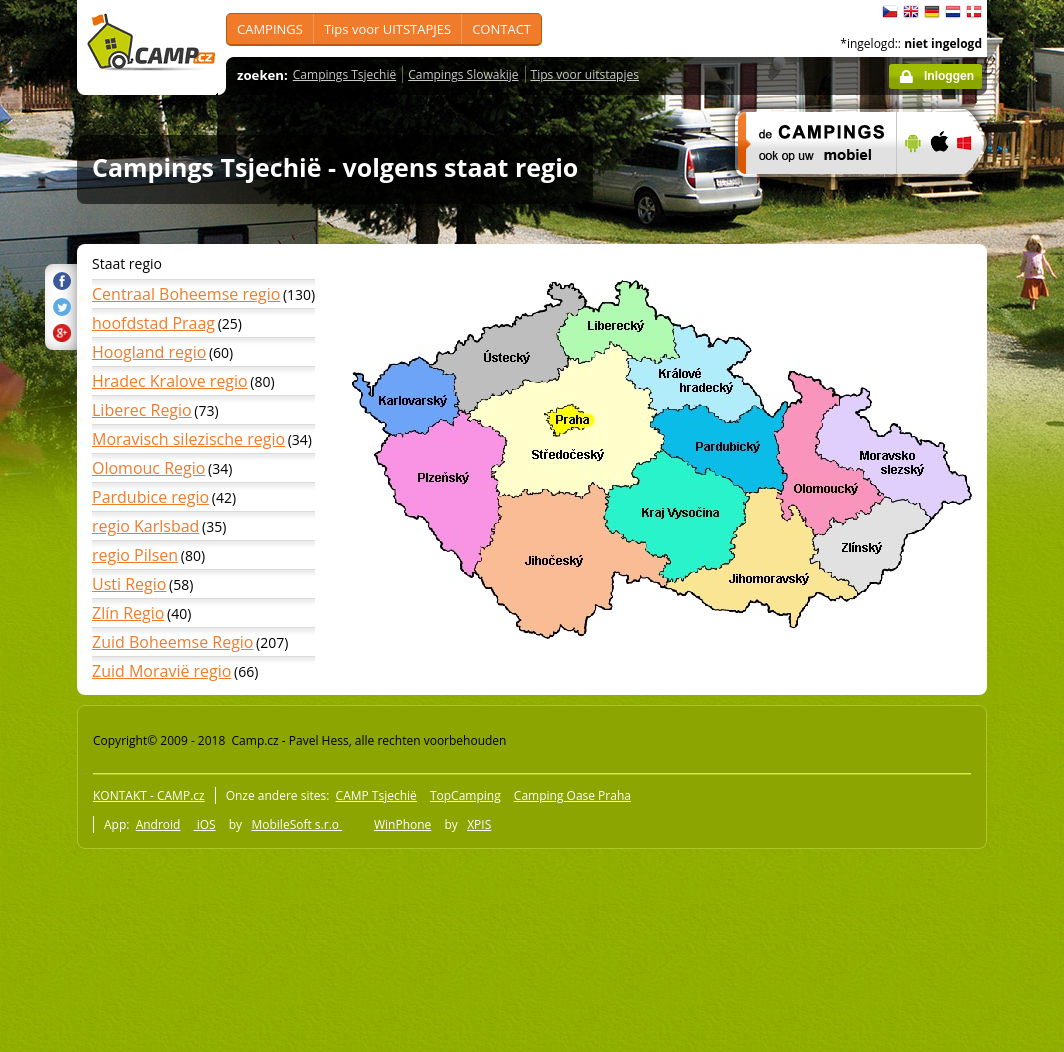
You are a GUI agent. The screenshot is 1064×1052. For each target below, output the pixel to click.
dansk (974, 12)
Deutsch (932, 12)
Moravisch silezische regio (188, 439)
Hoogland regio (149, 352)
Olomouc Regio (148, 468)
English (911, 12)
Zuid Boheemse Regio (172, 642)
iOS (205, 824)
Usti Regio (129, 584)
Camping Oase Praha (572, 795)
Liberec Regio (142, 410)
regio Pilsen (135, 555)
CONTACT (501, 29)
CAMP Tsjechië (376, 795)
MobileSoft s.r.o (296, 824)
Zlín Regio (128, 613)
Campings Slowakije (463, 74)
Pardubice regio (150, 497)
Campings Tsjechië (344, 74)
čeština (890, 12)
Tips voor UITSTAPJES (387, 29)
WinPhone (402, 824)
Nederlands (953, 12)
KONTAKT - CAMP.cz (149, 795)
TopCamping (465, 795)
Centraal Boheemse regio (186, 294)
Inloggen (949, 76)
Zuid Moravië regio (161, 671)
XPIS (479, 824)
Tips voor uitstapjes (585, 74)
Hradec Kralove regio (170, 381)
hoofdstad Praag (153, 323)
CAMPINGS (270, 29)
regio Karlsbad (145, 526)
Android (158, 824)
